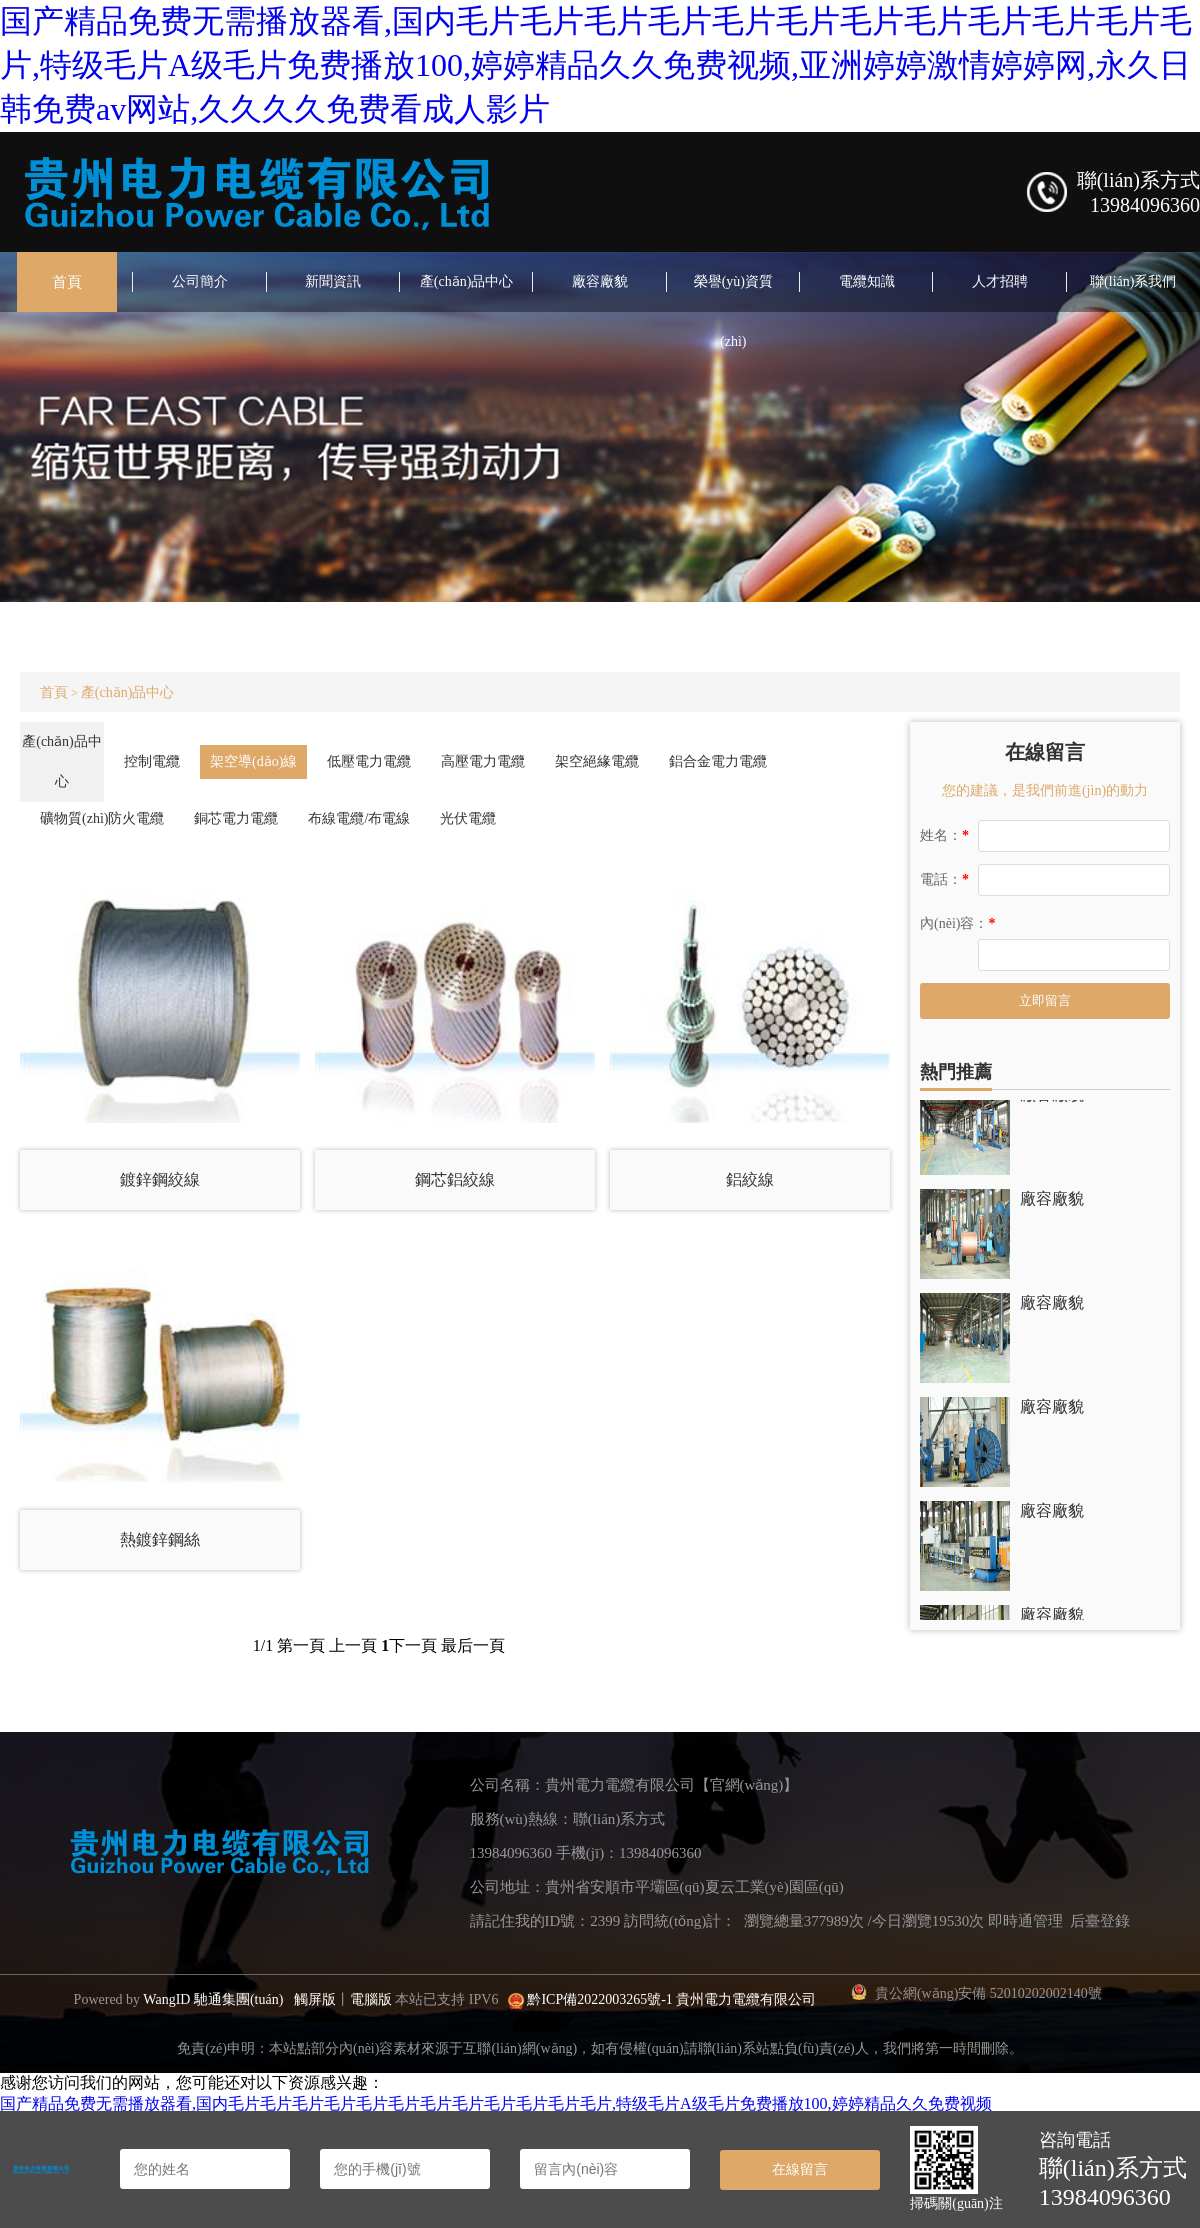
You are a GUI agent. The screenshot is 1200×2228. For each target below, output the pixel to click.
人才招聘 (1000, 281)
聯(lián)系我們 (1133, 281)
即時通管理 (1025, 1921)
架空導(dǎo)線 (253, 761)
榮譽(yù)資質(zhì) (733, 311)
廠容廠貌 (600, 281)
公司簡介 (200, 281)
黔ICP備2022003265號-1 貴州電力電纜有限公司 (671, 1999)
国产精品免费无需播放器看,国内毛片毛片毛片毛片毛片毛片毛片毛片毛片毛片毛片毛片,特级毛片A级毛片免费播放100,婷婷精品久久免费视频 (496, 2103)
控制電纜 (152, 761)
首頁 (67, 282)
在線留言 (800, 2169)
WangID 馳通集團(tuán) (213, 1999)
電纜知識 (867, 281)
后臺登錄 (1100, 1921)
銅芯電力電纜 (236, 818)
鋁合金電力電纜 (718, 761)
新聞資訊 (333, 281)
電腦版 (371, 1999)
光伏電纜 (468, 818)
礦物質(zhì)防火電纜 (102, 818)
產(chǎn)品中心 (467, 281)
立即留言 (1045, 1000)
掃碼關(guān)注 (956, 2203)
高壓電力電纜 (483, 761)
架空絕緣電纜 (597, 761)
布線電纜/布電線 (359, 818)
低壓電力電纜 (369, 761)
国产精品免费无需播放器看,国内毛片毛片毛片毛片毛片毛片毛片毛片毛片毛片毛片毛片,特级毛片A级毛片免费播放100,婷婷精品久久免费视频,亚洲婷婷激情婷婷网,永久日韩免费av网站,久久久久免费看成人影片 (596, 65)
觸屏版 (315, 1999)
